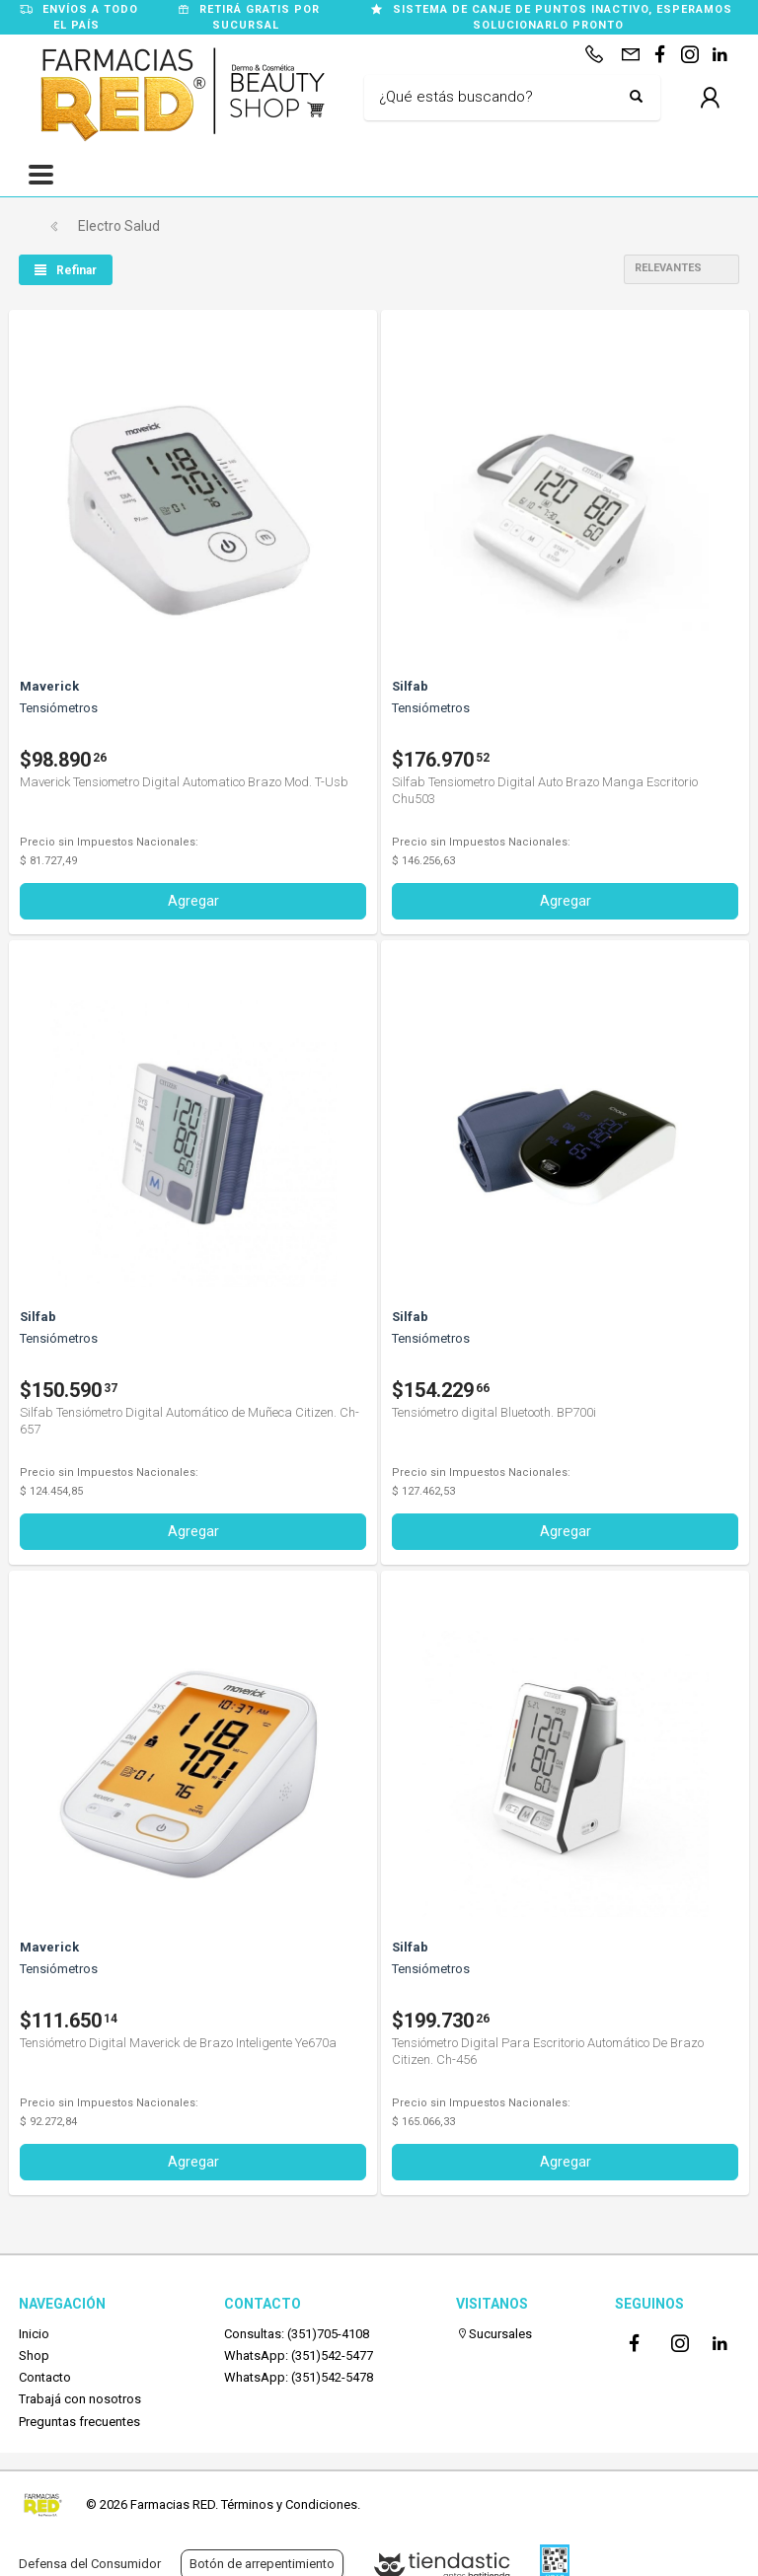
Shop (34, 2355)
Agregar (193, 901)
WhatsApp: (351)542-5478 (298, 2377)
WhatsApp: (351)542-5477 (298, 2355)
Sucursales (494, 2333)
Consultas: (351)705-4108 (296, 2333)
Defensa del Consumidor (90, 2563)
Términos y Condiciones (289, 2504)
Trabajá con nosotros (80, 2399)
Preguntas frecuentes (79, 2421)
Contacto (45, 2377)
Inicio (34, 2333)
